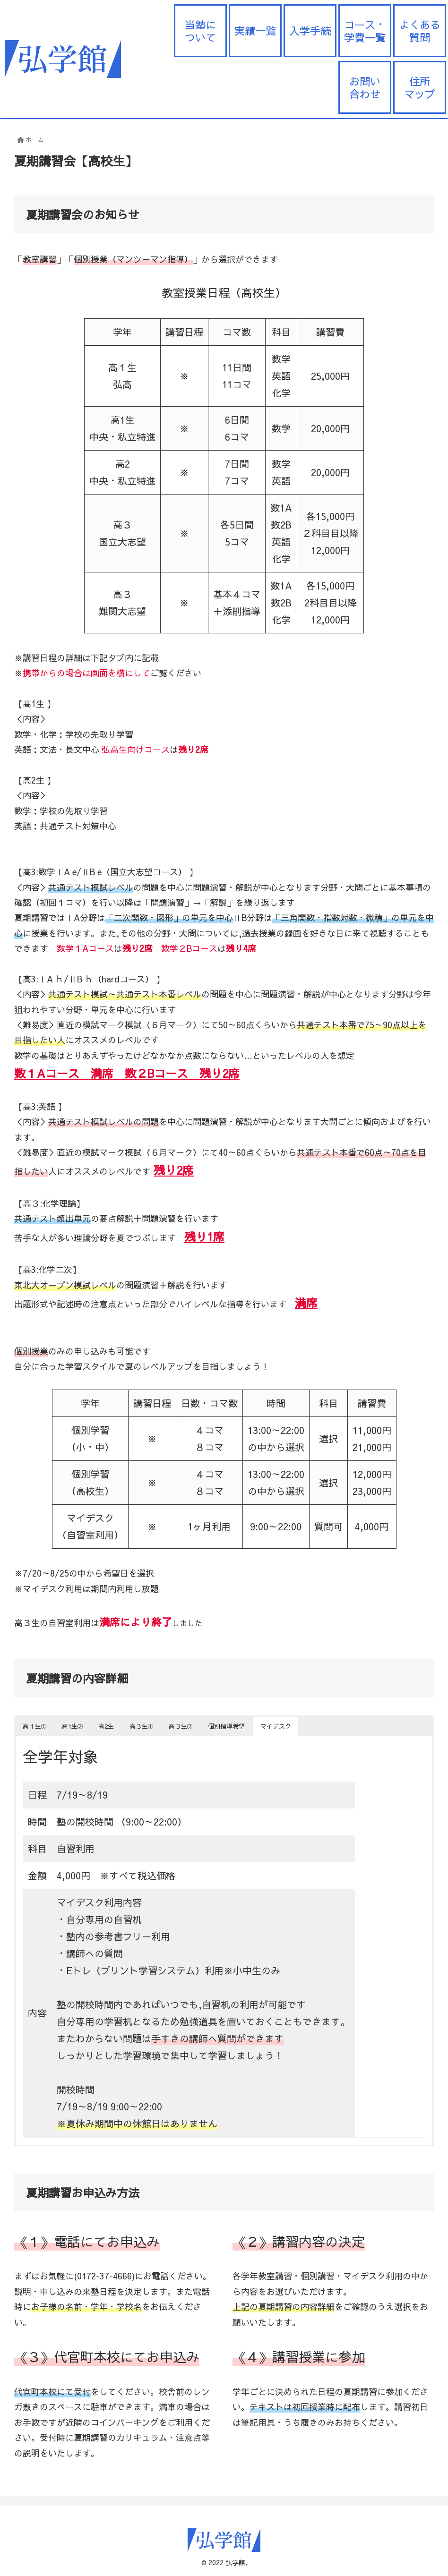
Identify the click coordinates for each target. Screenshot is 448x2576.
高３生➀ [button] (141, 1726)
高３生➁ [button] (180, 1726)
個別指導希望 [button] (226, 1726)
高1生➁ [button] (72, 1726)
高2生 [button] (106, 1726)
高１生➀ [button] (34, 1726)
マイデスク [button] (275, 1726)
